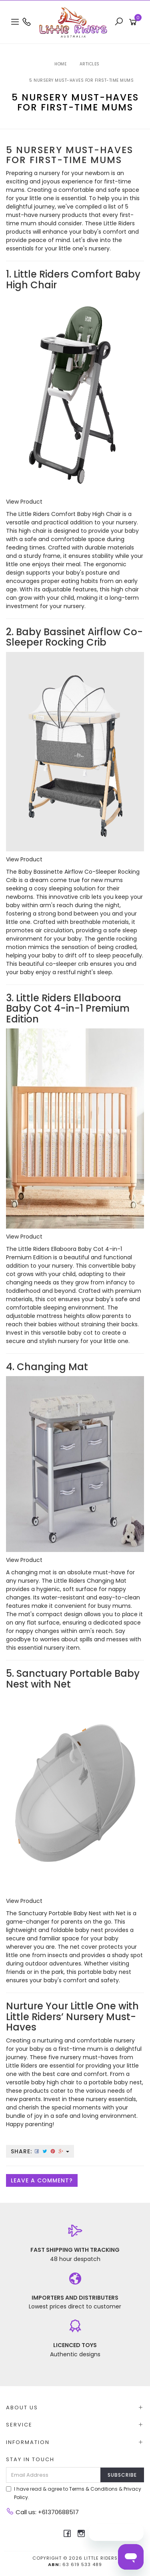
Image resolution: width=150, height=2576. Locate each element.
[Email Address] (53, 2475)
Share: (40, 2151)
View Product (24, 502)
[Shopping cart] (134, 22)
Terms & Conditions (93, 2488)
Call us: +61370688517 (42, 2511)
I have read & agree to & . (73, 2493)
